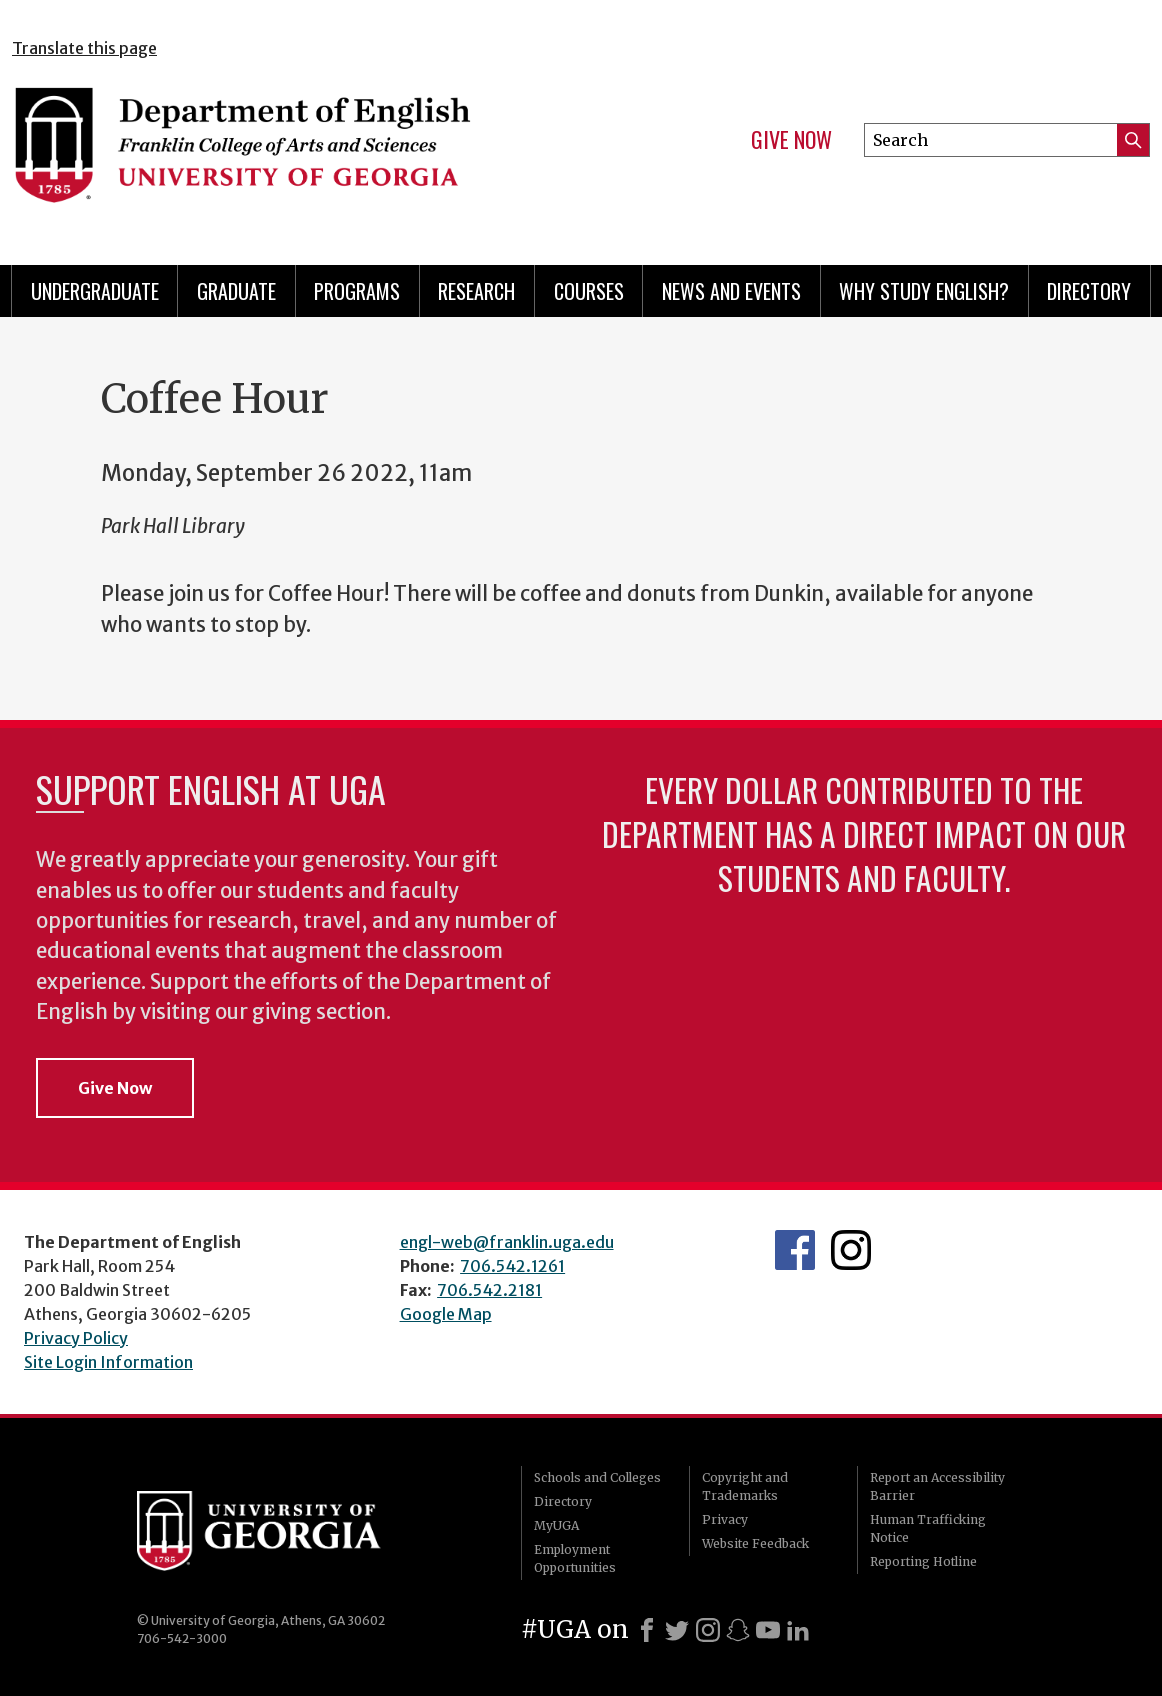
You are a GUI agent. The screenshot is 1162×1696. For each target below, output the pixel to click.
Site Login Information (108, 1362)
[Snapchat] (738, 1630)
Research (476, 291)
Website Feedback (755, 1543)
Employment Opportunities (575, 1558)
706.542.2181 (489, 1290)
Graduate (236, 291)
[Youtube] (768, 1630)
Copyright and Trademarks (745, 1486)
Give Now (791, 140)
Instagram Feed (851, 1250)
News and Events (731, 291)
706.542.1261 (512, 1266)
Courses (589, 291)
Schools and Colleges (597, 1477)
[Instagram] (708, 1630)
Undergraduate (95, 291)
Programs (357, 291)
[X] (677, 1630)
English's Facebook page (795, 1250)
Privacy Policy (76, 1338)
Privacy (725, 1519)
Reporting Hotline (923, 1561)
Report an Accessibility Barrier (937, 1486)
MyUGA (556, 1525)
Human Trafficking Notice (928, 1528)
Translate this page (84, 48)
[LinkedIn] (798, 1630)
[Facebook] (647, 1630)
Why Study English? (924, 291)
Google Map (446, 1314)
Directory (1089, 291)
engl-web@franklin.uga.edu (507, 1242)
